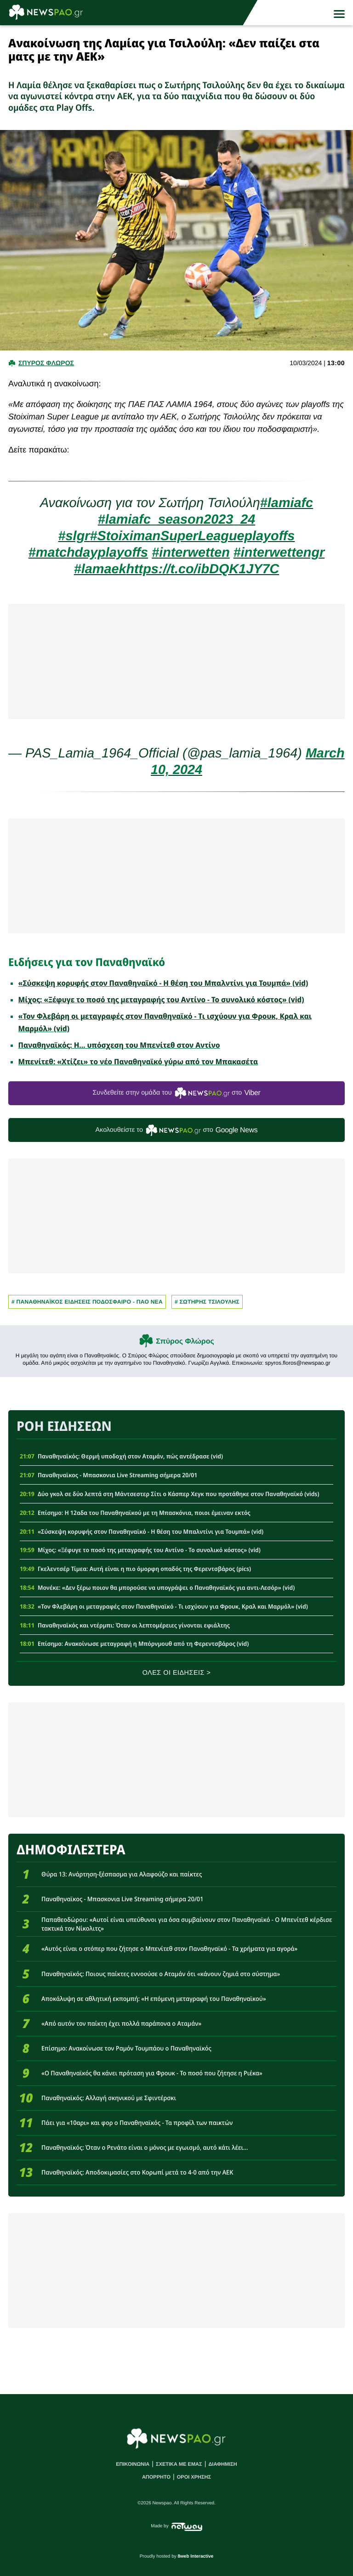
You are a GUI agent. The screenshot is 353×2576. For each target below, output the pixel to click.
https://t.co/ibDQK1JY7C (202, 569)
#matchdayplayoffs (88, 552)
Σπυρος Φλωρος (46, 363)
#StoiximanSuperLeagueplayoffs (192, 536)
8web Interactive (196, 2556)
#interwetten (191, 552)
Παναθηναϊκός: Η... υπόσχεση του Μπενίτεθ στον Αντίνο (119, 1045)
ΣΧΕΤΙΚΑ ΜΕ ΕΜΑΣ (179, 2464)
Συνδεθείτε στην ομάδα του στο (176, 1093)
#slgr (74, 536)
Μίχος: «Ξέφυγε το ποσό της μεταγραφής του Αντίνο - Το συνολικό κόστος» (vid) (161, 999)
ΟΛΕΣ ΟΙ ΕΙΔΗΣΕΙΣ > (176, 1673)
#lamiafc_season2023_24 (177, 519)
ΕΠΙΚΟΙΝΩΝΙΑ (132, 2464)
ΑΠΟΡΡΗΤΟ (156, 2477)
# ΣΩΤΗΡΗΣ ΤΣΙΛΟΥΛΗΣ (207, 1302)
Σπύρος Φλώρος (185, 1341)
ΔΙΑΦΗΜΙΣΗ (222, 2464)
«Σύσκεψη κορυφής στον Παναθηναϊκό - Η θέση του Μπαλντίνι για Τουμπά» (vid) (163, 983)
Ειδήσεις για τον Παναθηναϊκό (86, 962)
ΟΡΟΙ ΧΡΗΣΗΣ (194, 2477)
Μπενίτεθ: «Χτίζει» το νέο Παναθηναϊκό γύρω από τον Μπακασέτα (138, 1061)
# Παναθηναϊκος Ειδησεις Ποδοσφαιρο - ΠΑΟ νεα (87, 1302)
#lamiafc (286, 503)
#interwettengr (279, 552)
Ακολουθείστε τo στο (177, 1130)
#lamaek (100, 569)
